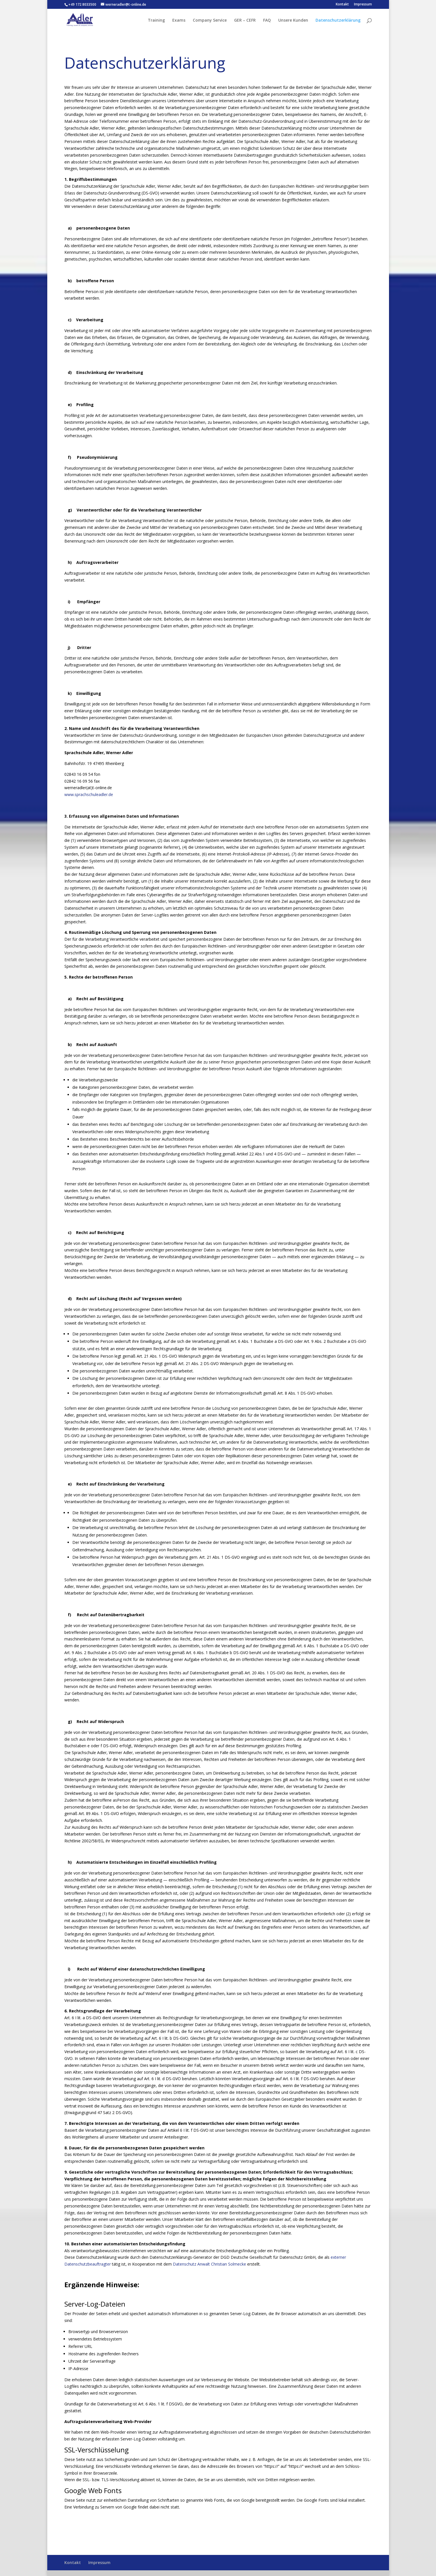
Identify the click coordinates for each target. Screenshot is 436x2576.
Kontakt (342, 5)
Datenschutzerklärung (338, 20)
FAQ (267, 20)
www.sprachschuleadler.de (88, 794)
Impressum (363, 5)
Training (156, 20)
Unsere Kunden (293, 20)
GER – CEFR (245, 20)
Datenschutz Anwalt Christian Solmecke (209, 2264)
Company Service (210, 20)
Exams (178, 20)
